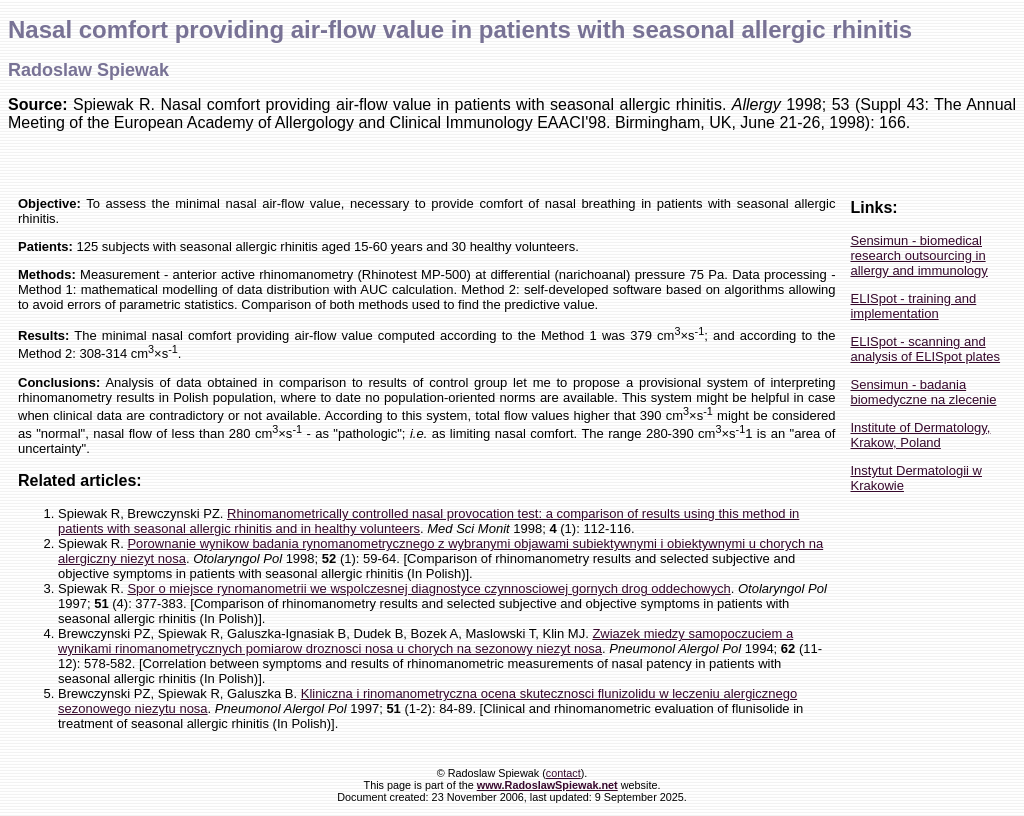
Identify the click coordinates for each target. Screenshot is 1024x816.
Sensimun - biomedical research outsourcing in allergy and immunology (918, 255)
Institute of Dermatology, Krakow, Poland (920, 435)
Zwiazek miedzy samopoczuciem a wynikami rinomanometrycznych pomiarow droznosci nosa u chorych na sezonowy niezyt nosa (425, 641)
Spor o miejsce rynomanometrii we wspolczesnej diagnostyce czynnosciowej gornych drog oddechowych (428, 588)
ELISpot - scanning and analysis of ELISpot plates (925, 349)
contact (563, 773)
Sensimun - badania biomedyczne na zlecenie (923, 392)
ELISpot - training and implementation (913, 306)
